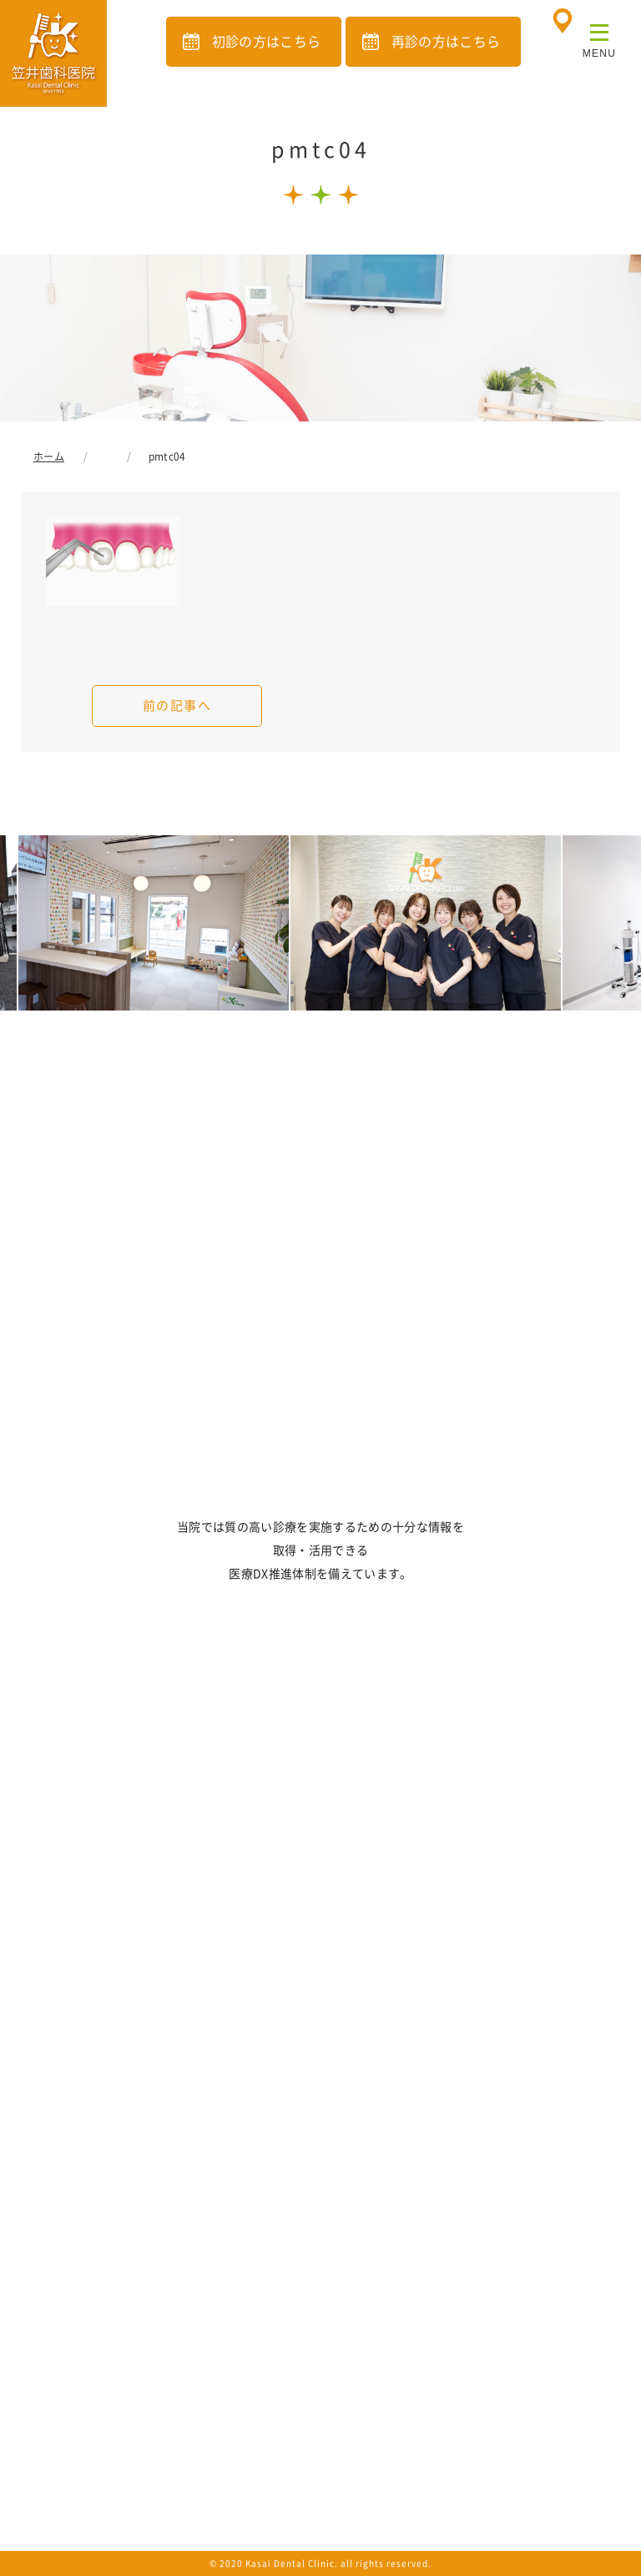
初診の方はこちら (266, 41)
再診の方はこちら (446, 41)
